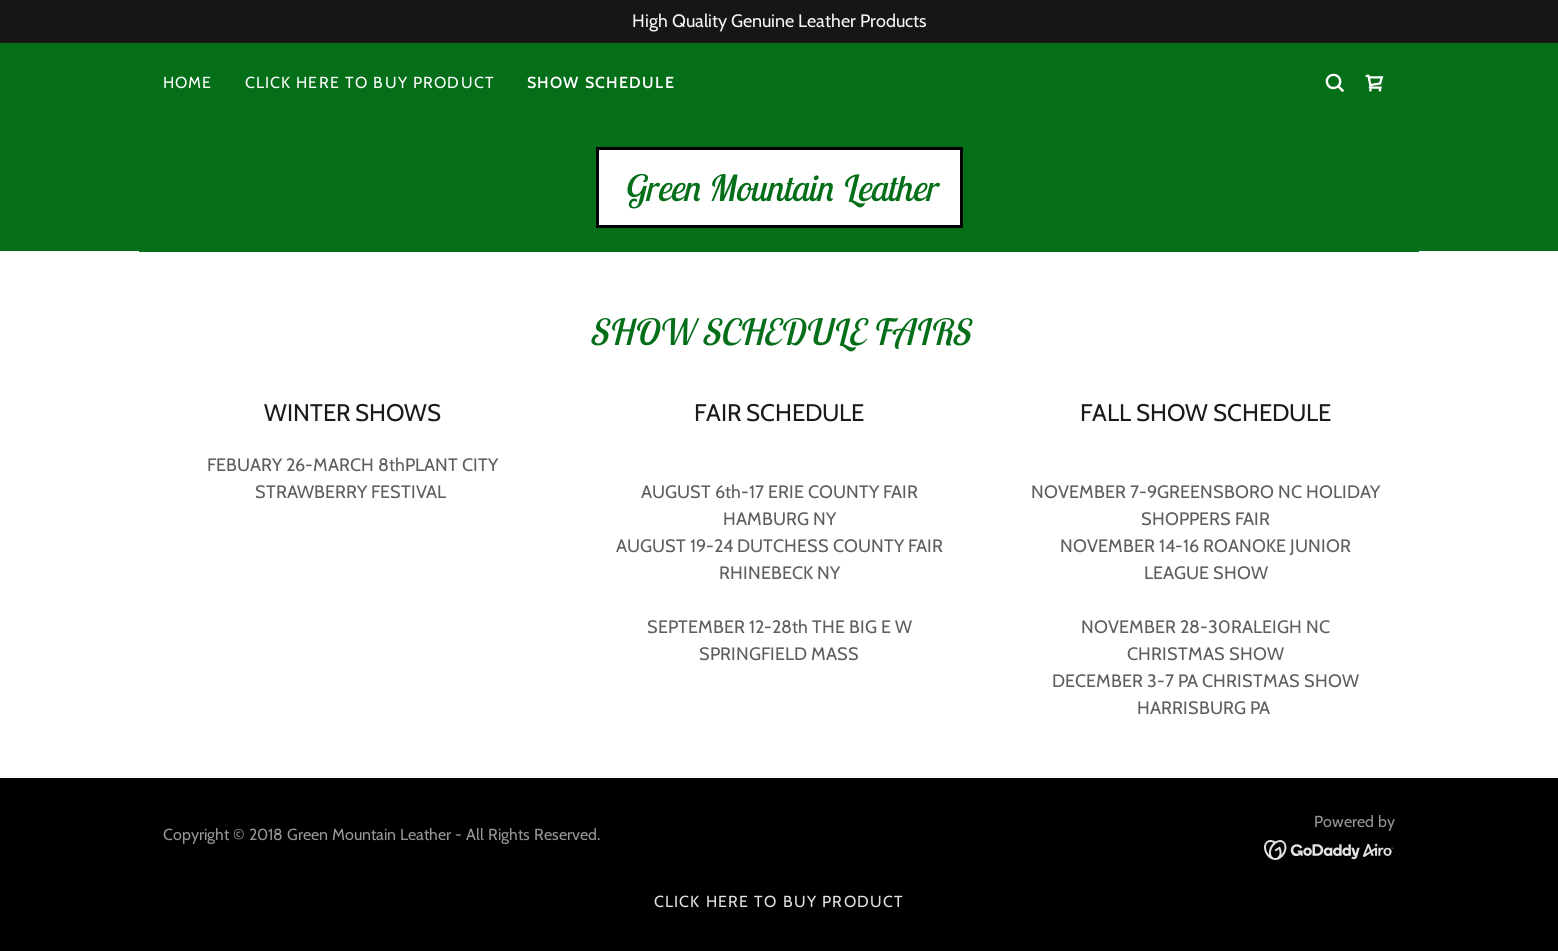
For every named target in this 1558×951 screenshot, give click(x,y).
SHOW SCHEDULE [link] (601, 82)
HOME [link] (188, 82)
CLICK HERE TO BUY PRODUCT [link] (370, 82)
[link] (1375, 83)
